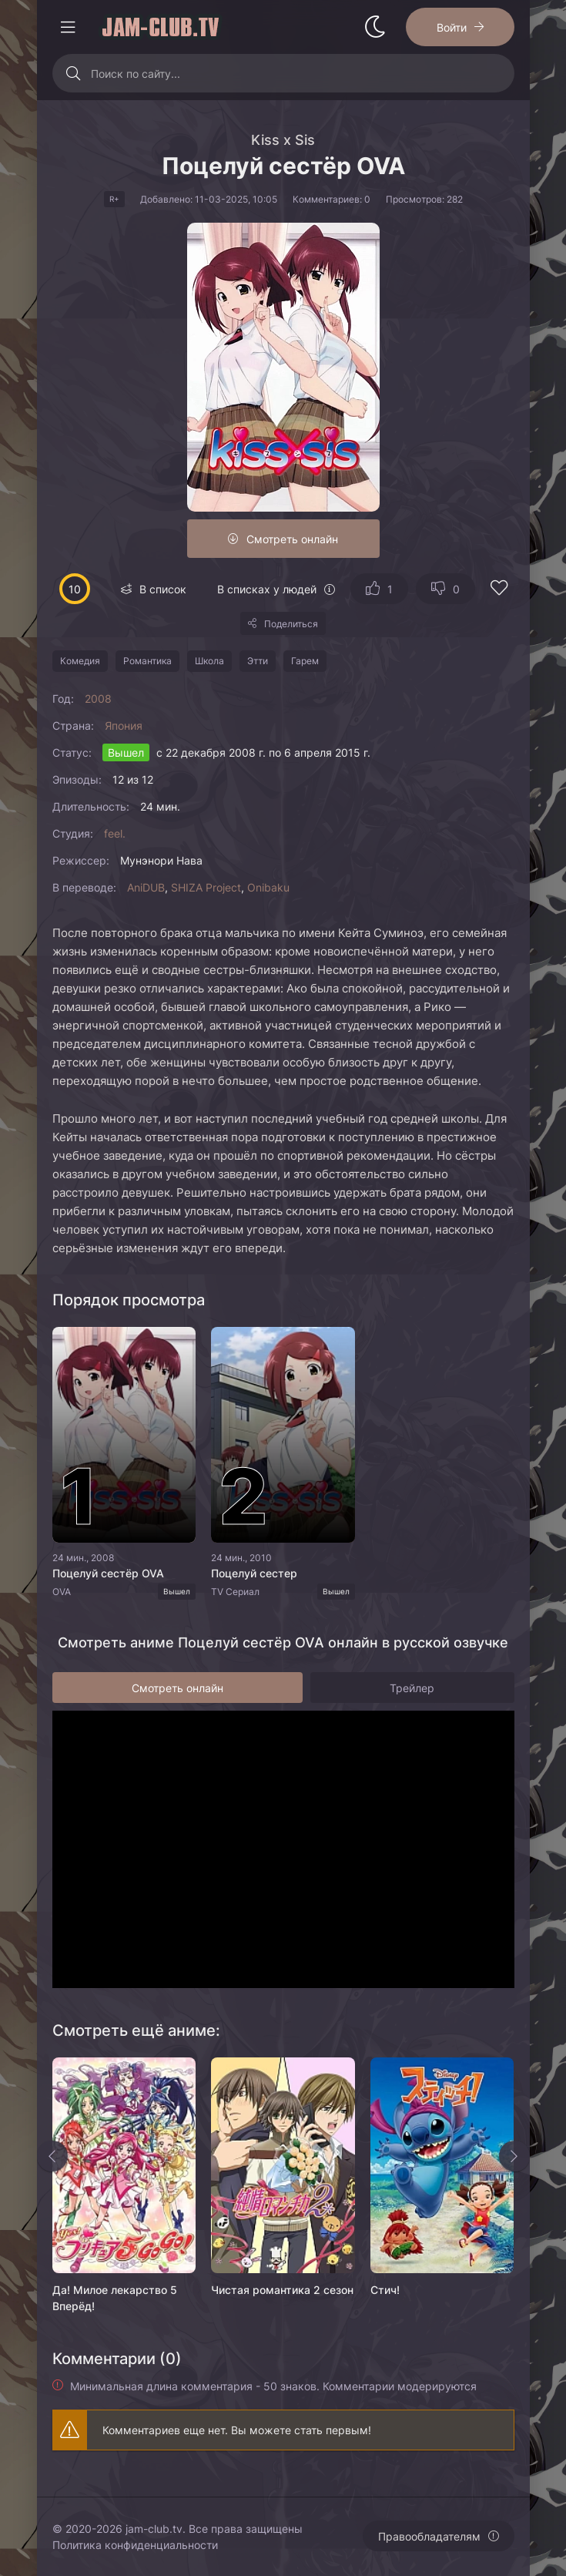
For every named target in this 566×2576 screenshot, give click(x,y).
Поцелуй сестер (254, 1573)
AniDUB (146, 887)
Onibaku (268, 887)
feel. (115, 833)
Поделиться (291, 624)
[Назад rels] (52, 2156)
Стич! (385, 2289)
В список (162, 589)
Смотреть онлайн (292, 539)
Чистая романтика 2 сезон (282, 2289)
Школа (209, 661)
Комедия (80, 661)
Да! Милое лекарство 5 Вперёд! (114, 2297)
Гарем (305, 661)
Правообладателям (429, 2536)
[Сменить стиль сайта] (375, 27)
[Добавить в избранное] (499, 589)
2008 (98, 698)
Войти (452, 27)
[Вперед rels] (514, 2156)
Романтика (147, 661)
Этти (257, 661)
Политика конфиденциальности (135, 2544)
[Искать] (73, 73)
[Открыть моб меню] (67, 27)
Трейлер (412, 1687)
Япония (123, 725)
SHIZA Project (206, 887)
